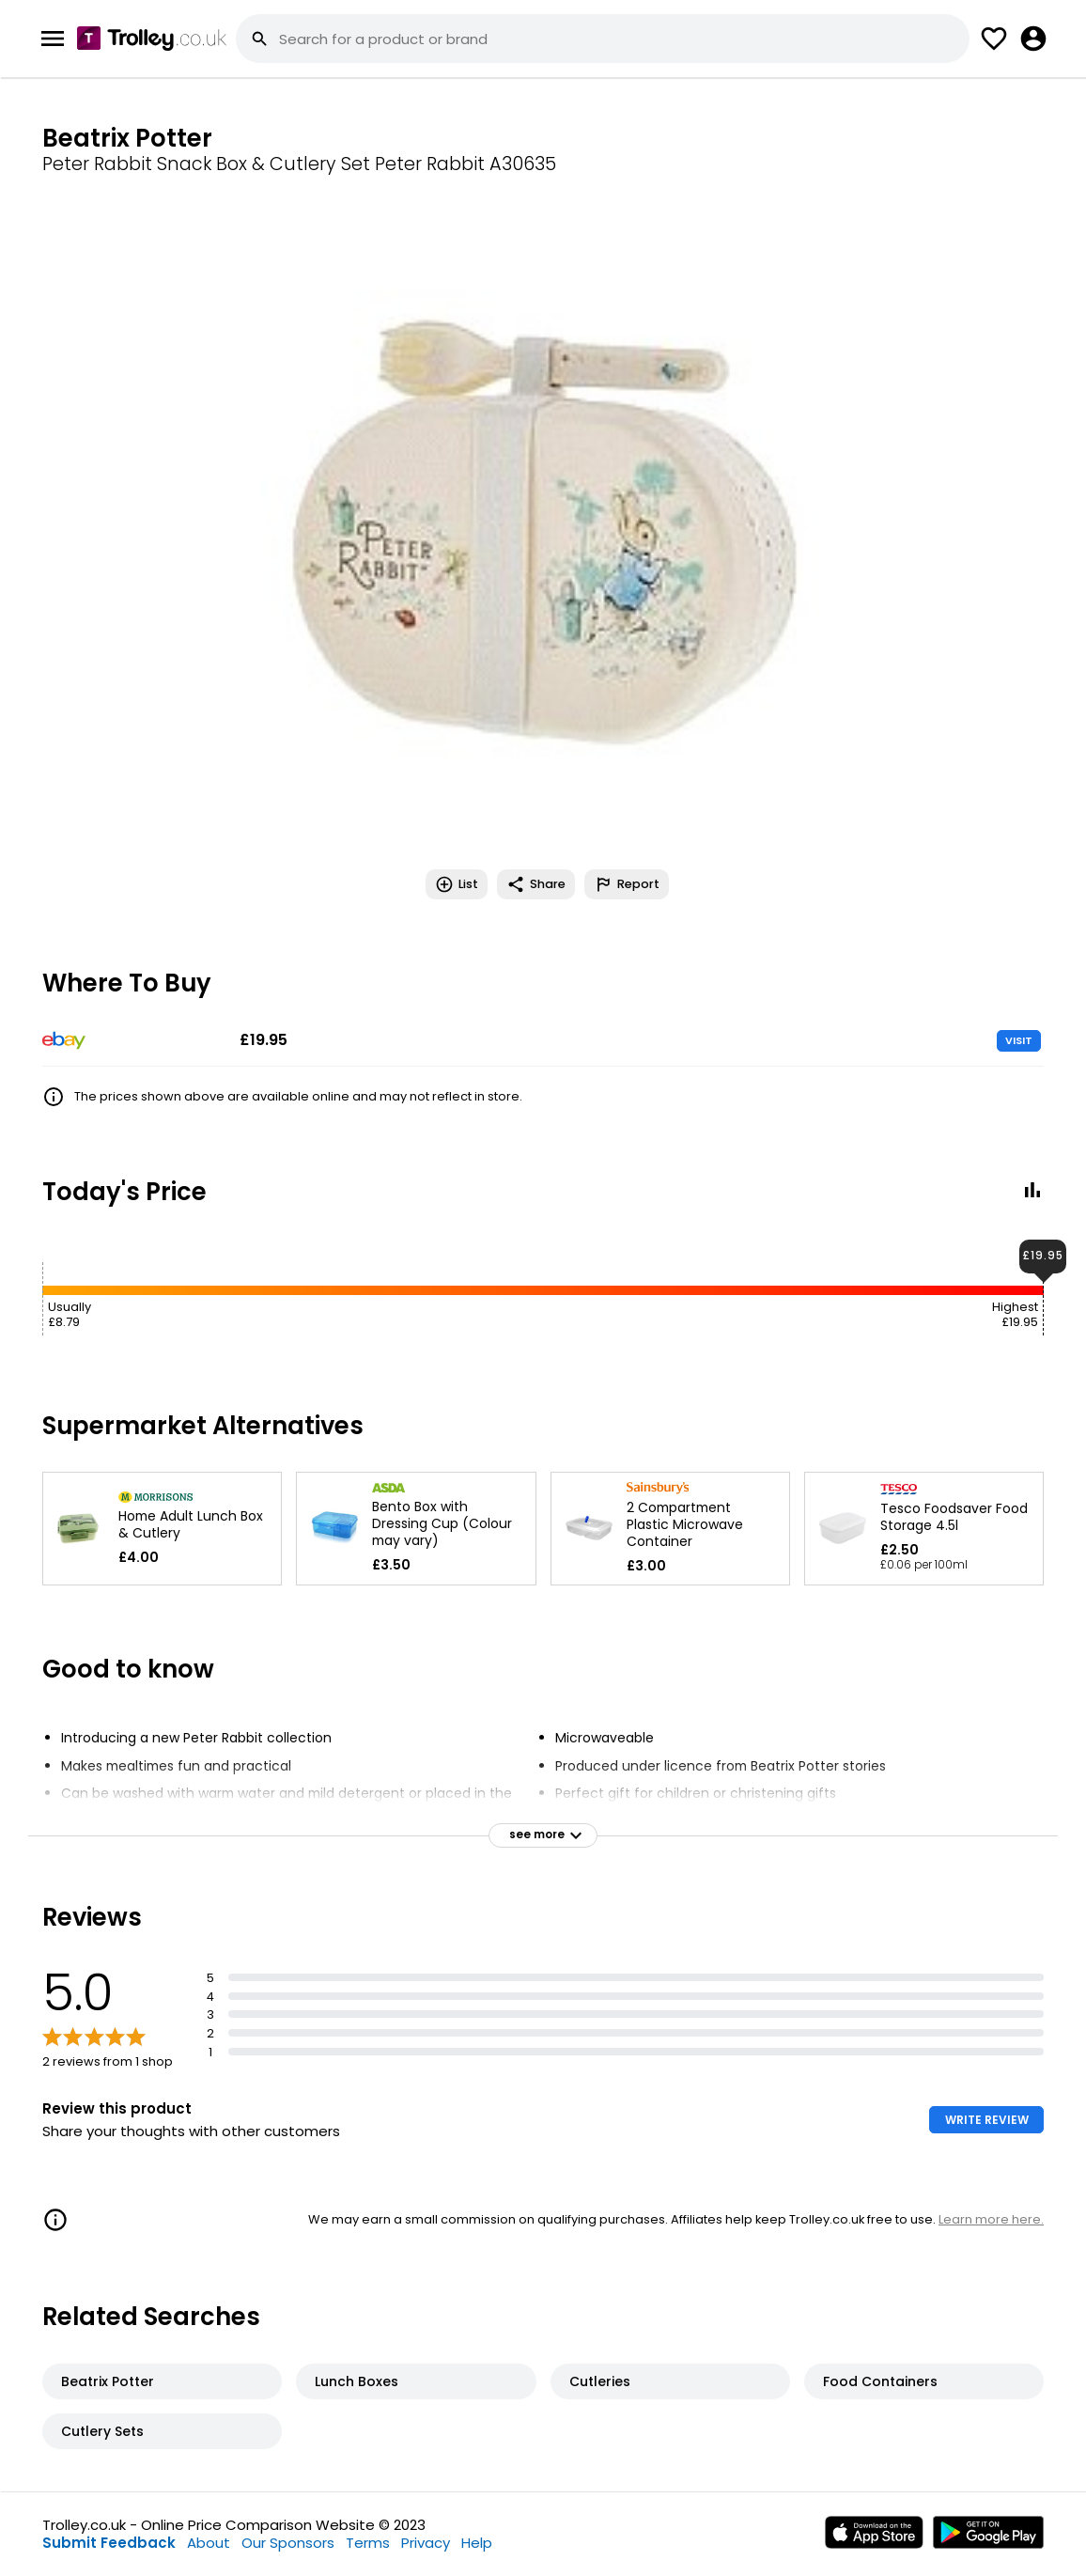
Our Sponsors (287, 2543)
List (456, 884)
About (208, 2543)
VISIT (1018, 1040)
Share (536, 884)
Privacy (425, 2543)
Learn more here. (991, 2219)
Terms (368, 2543)
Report (626, 884)
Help (476, 2543)
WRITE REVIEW (987, 2120)
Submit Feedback (109, 2543)
